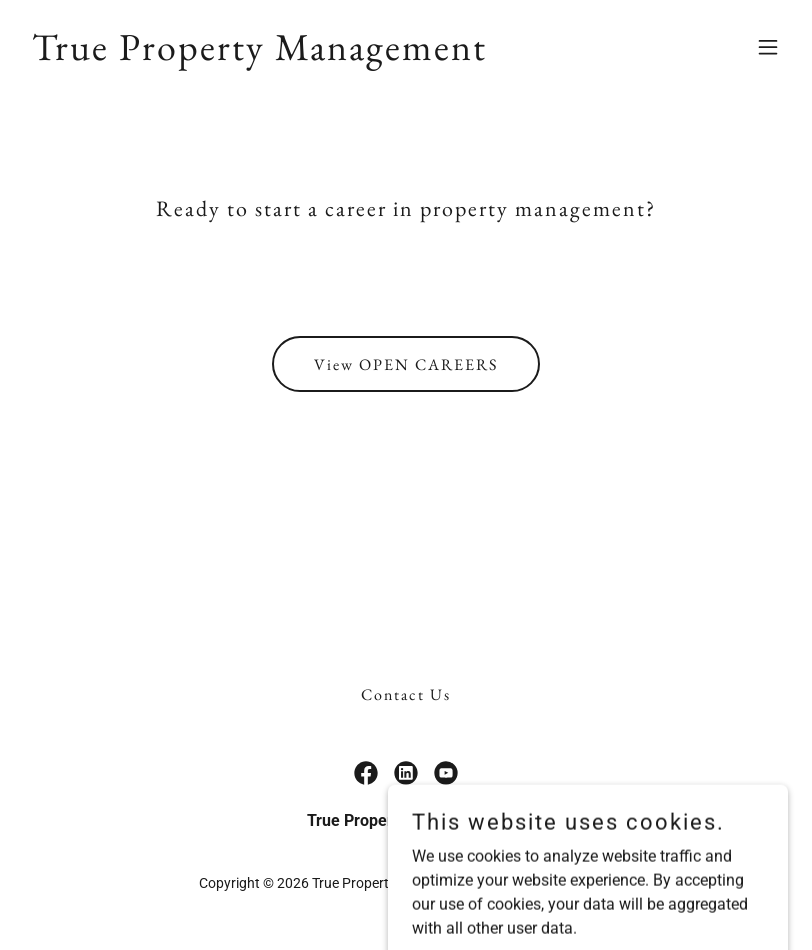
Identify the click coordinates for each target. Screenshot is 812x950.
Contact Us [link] (406, 694)
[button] (768, 47)
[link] (259, 54)
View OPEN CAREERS (406, 364)
